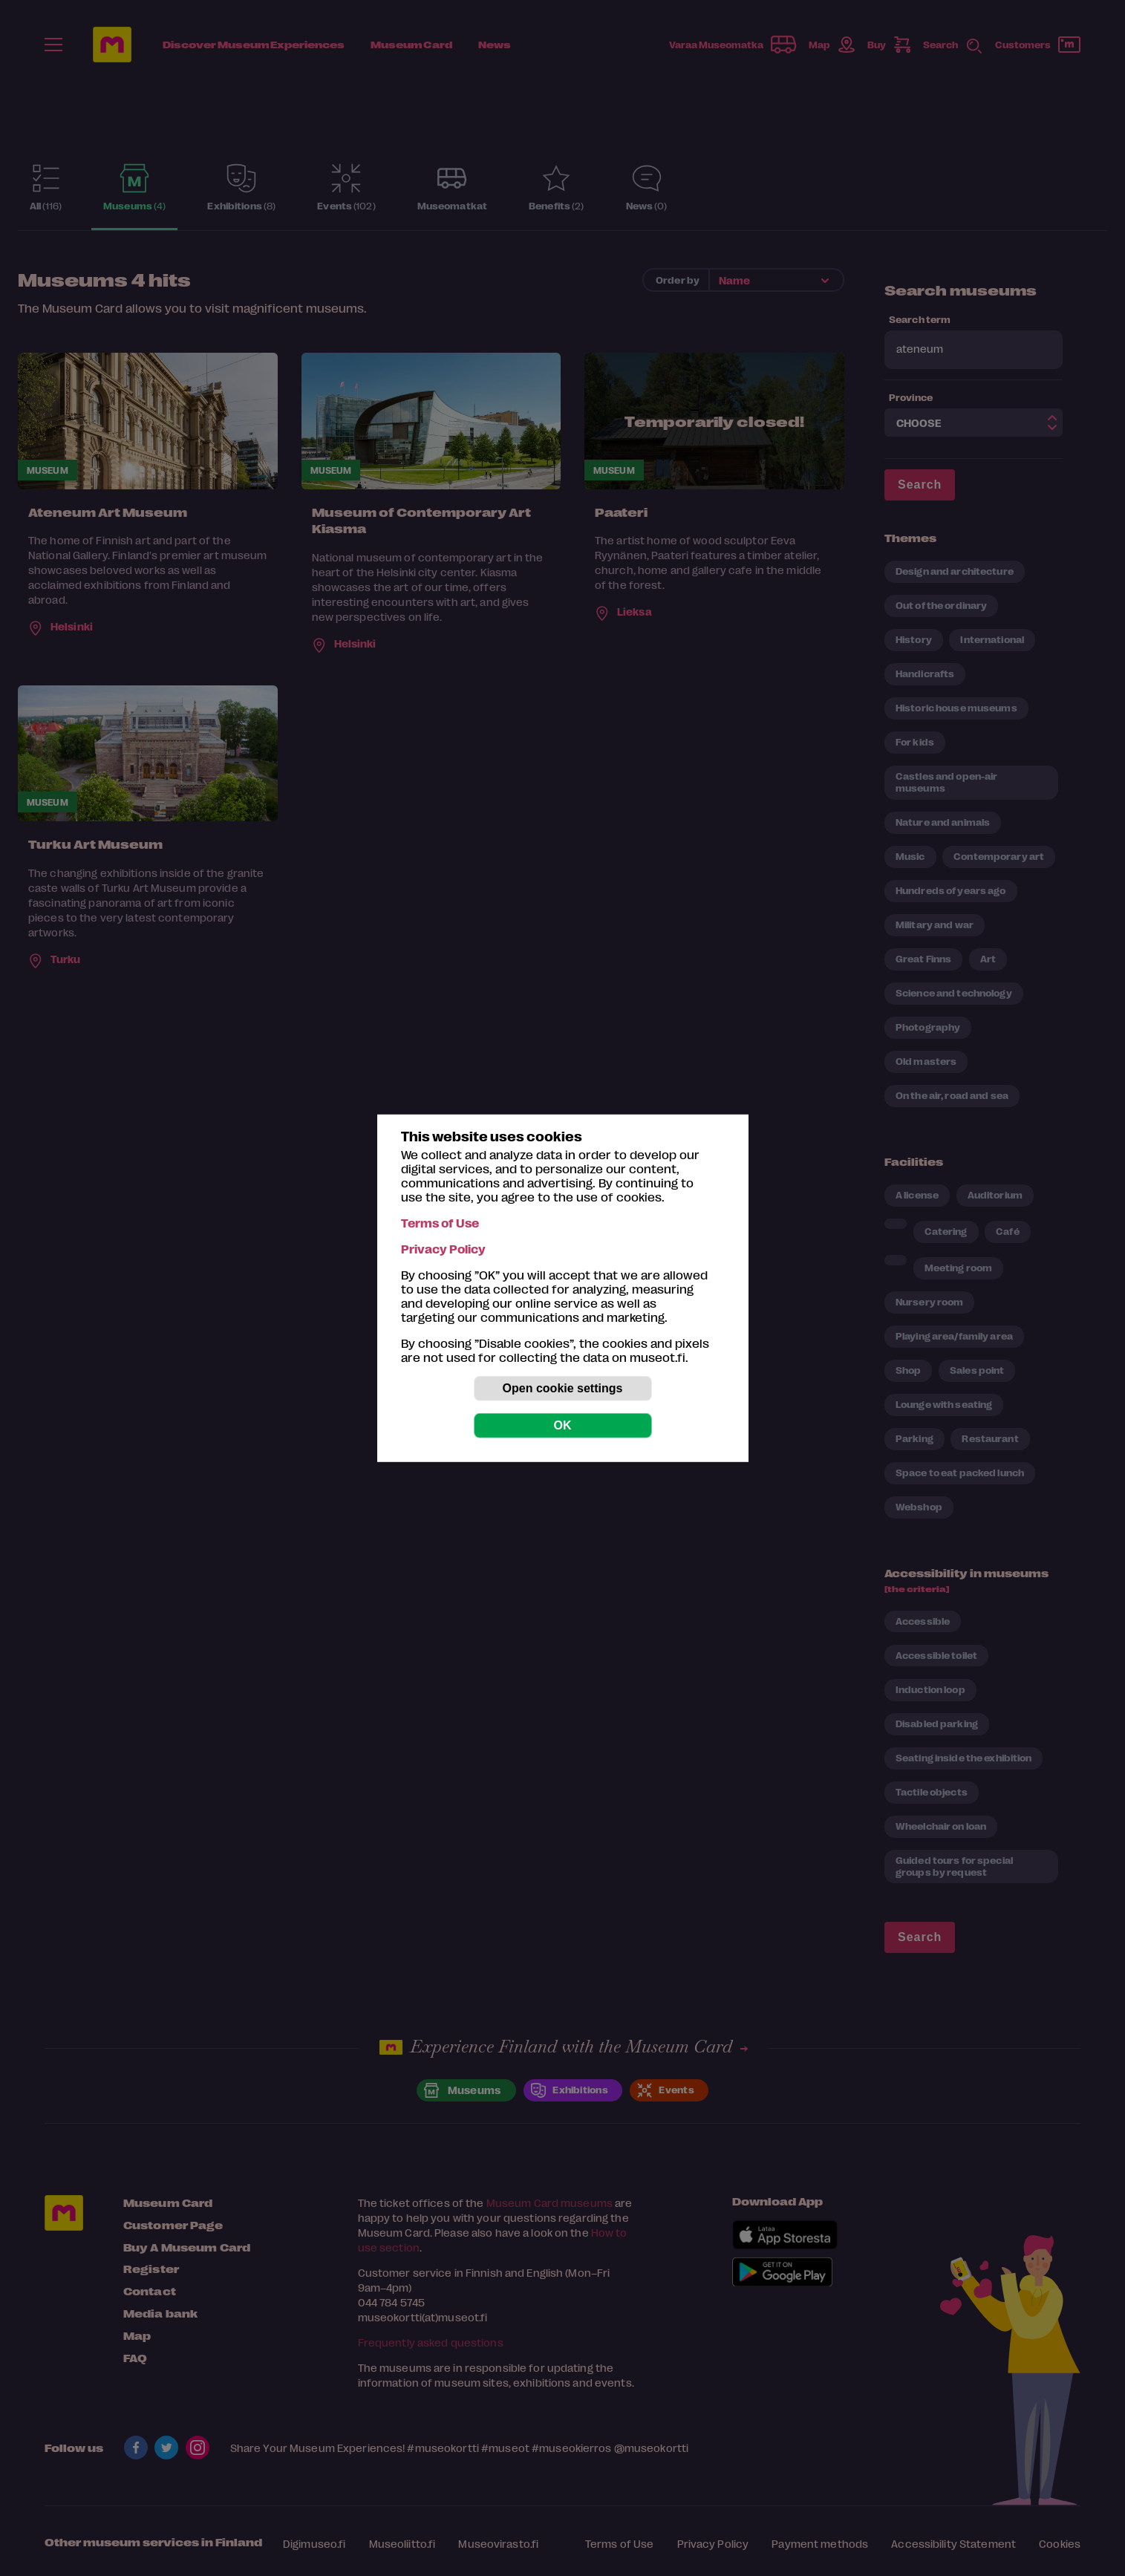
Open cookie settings (563, 1388)
